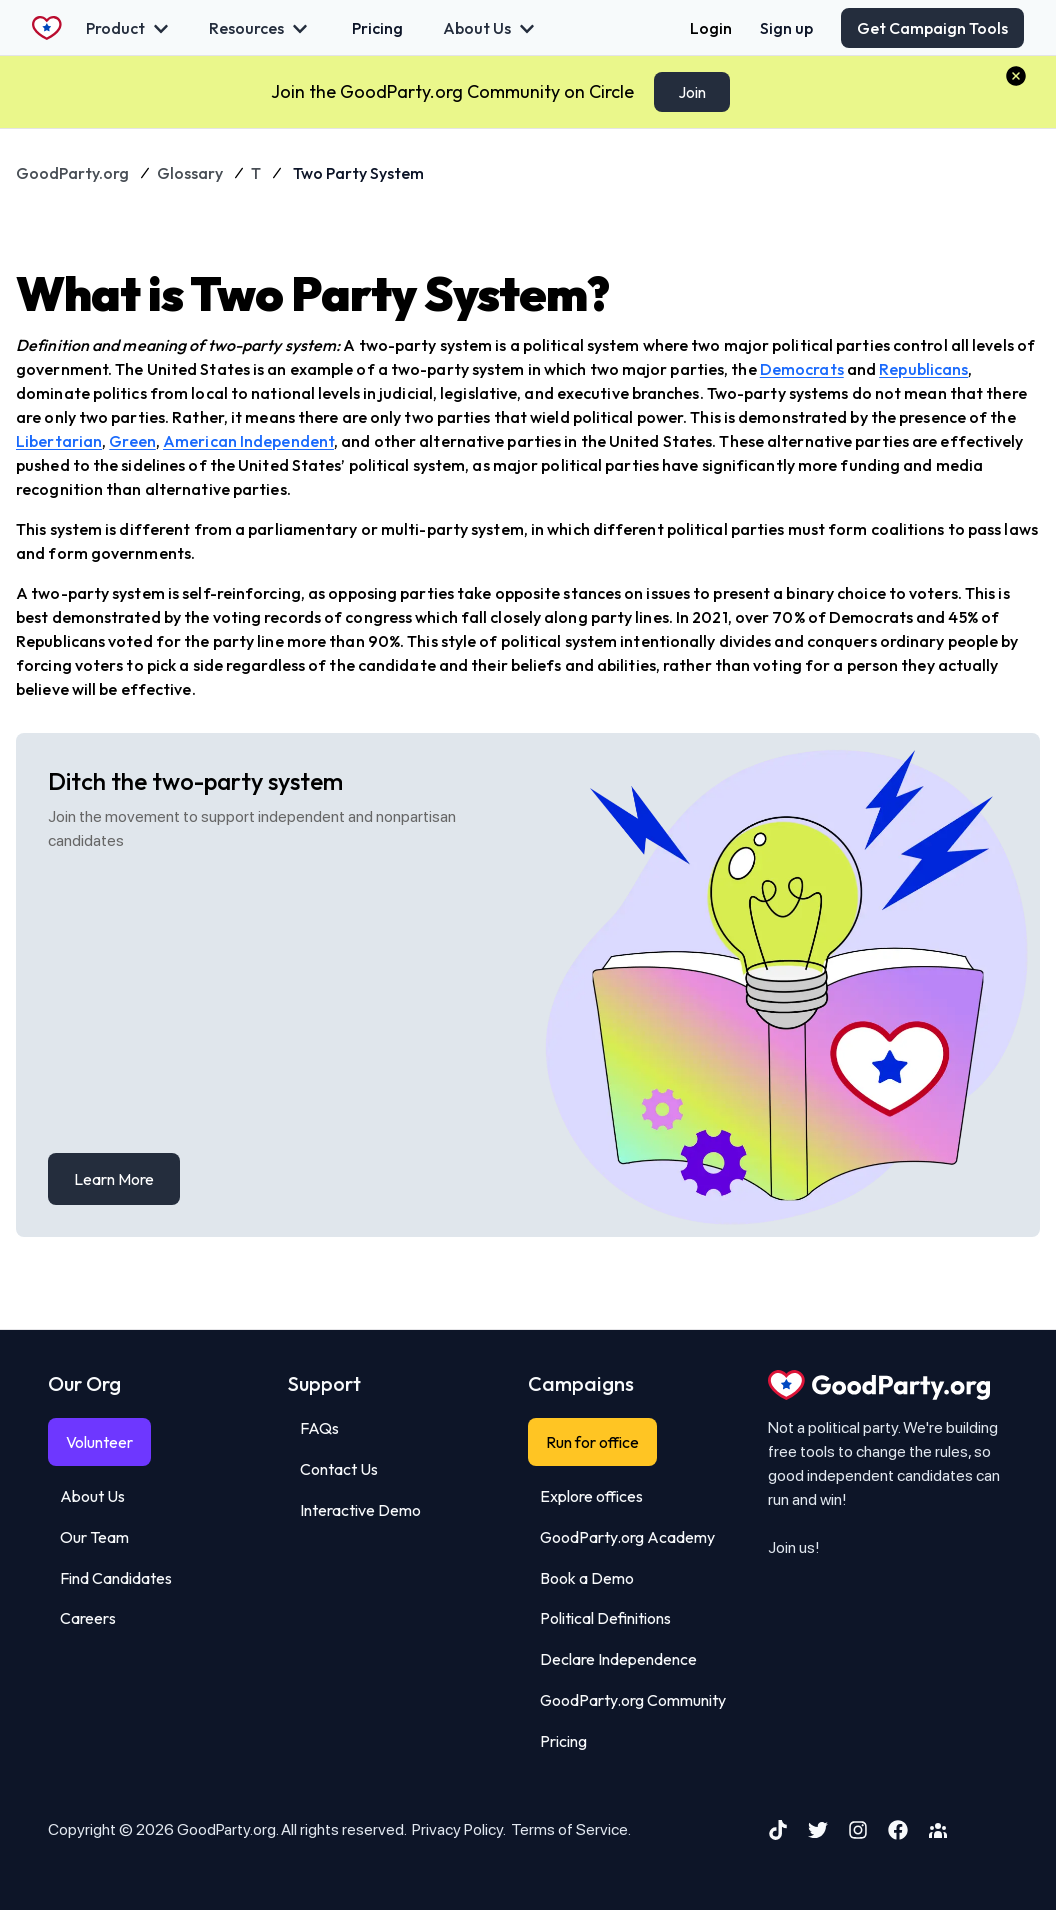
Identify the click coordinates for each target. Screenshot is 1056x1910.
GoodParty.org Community (633, 1700)
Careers (88, 1618)
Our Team (94, 1537)
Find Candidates (116, 1578)
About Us (92, 1496)
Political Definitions (605, 1618)
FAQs (319, 1428)
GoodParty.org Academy (627, 1537)
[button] (1016, 76)
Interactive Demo (360, 1510)
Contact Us (339, 1469)
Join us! (794, 1547)
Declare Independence (618, 1659)
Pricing (563, 1741)
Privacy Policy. (458, 1829)
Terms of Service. (571, 1829)
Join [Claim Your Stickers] (692, 92)
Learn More (114, 1179)
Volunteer (99, 1442)
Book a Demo (587, 1578)
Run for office (592, 1442)
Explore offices (591, 1496)
